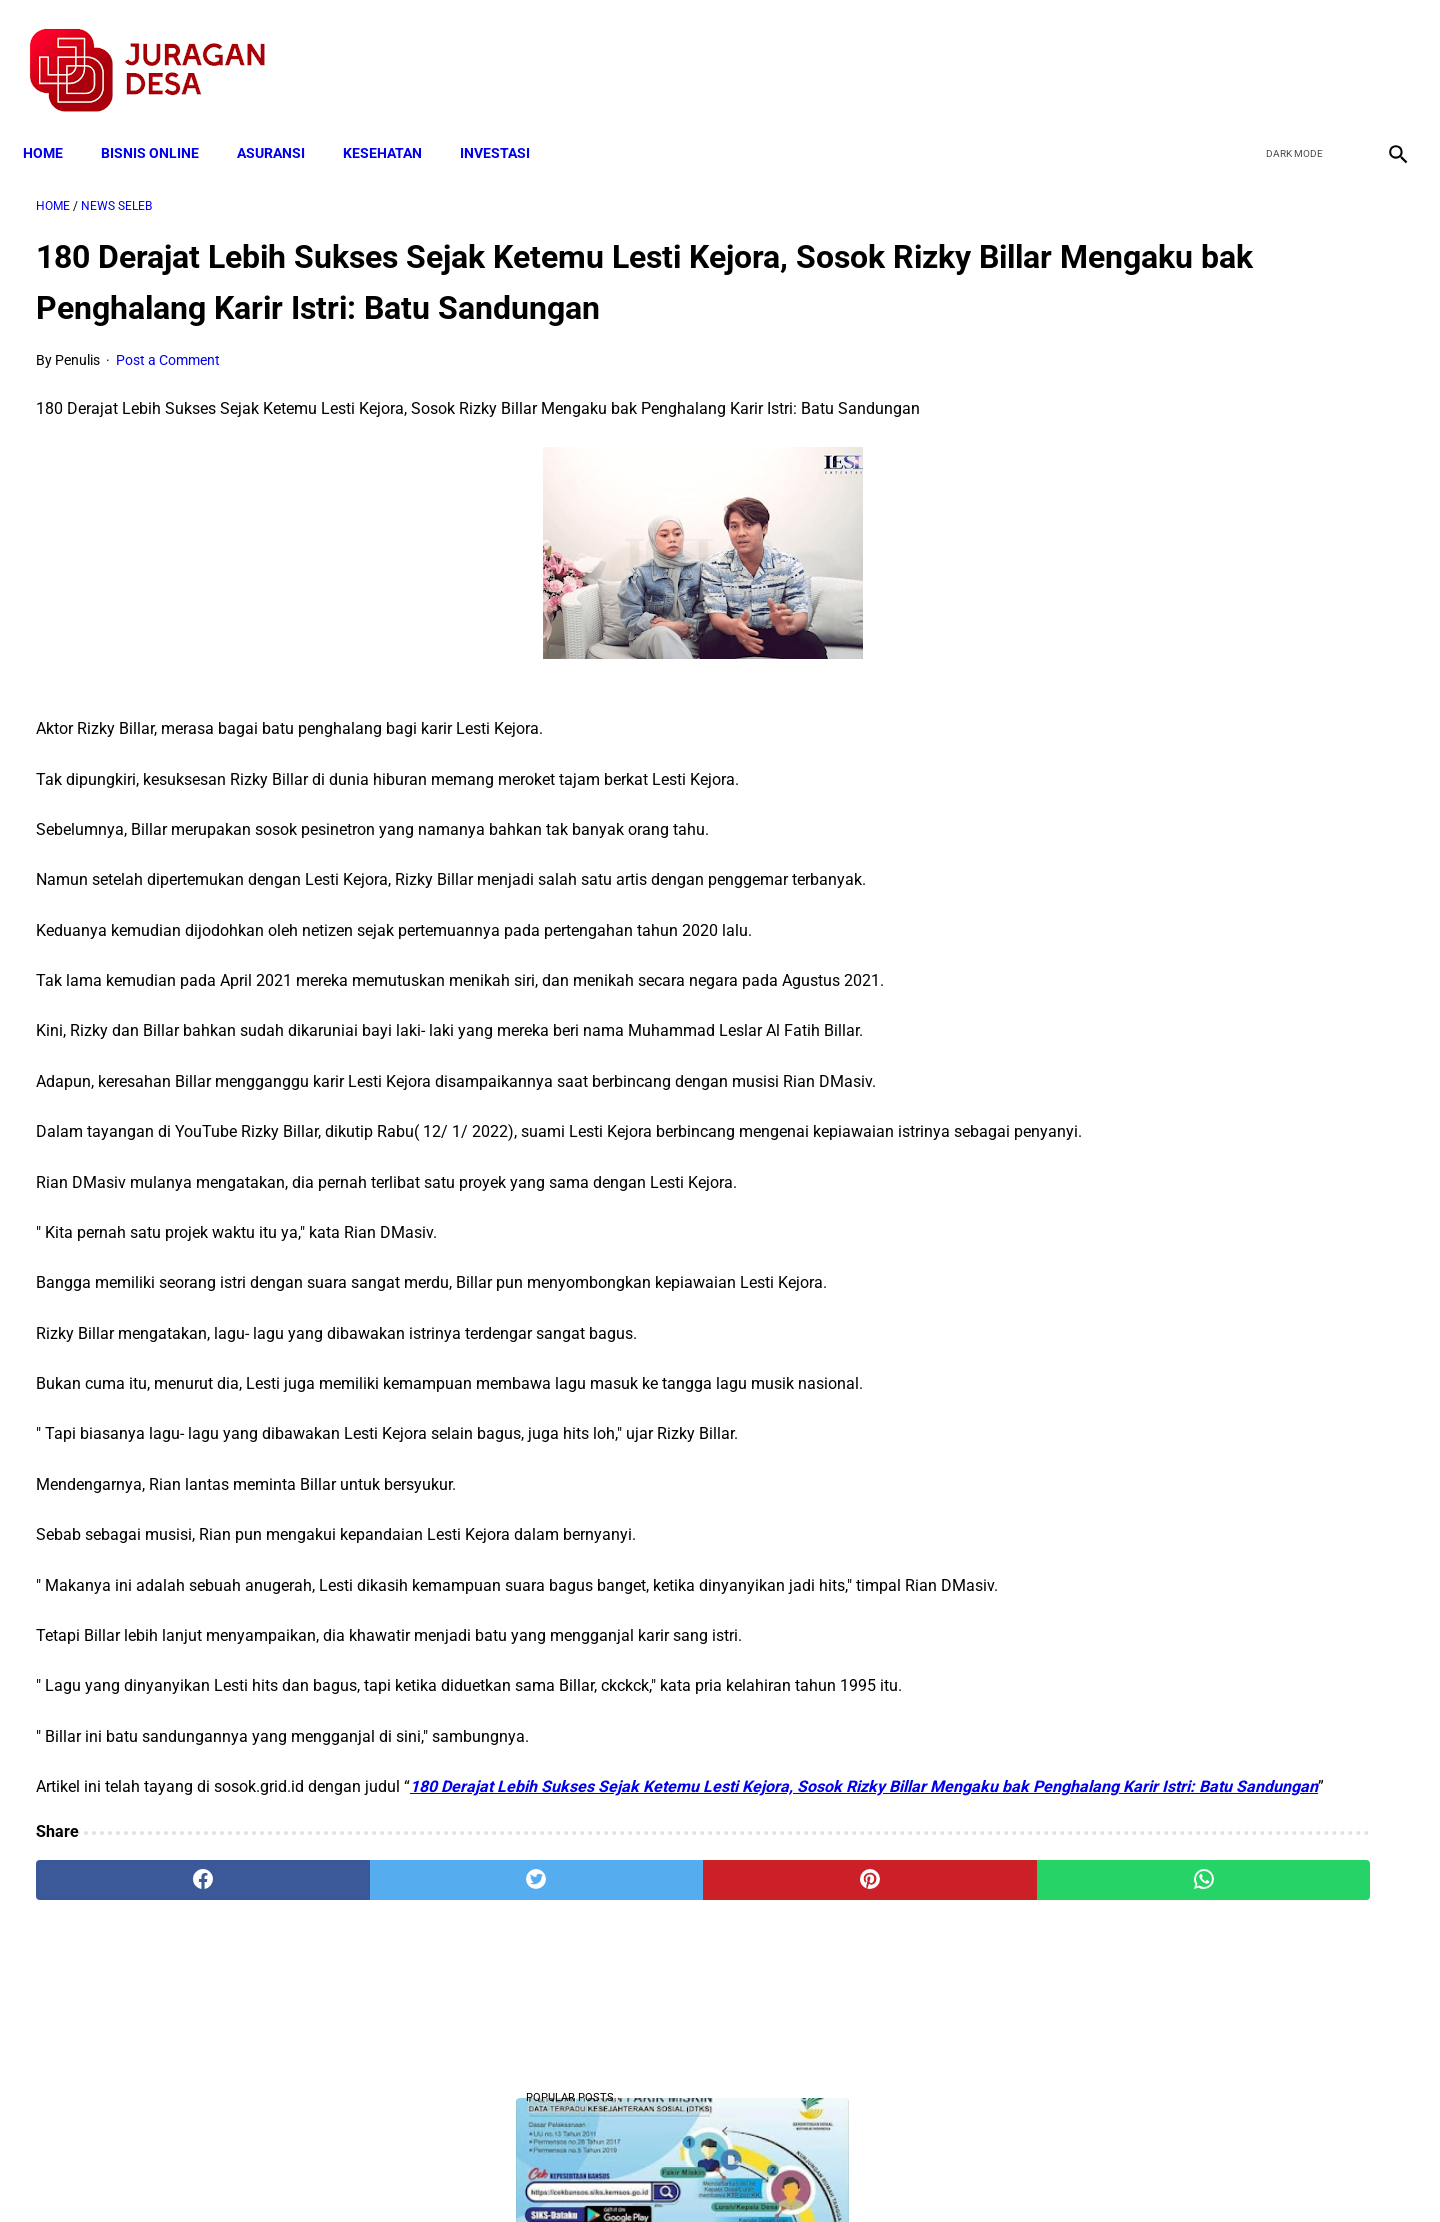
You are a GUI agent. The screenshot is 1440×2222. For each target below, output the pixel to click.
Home (56, 122)
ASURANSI (284, 122)
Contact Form (875, 2171)
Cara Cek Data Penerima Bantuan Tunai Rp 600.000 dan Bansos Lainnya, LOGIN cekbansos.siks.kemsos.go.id (1207, 1024)
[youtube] (1335, 51)
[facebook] (1241, 51)
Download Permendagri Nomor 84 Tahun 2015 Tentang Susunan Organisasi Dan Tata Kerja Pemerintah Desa (1211, 1173)
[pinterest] (612, 1988)
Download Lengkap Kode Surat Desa (1196, 650)
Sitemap (786, 2171)
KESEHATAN (395, 122)
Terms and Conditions (483, 2171)
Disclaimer (709, 2171)
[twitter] (1288, 51)
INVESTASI (508, 122)
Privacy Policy (614, 2171)
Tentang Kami (981, 2171)
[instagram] (1382, 51)
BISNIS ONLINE (163, 122)
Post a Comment (168, 392)
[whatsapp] (842, 1988)
